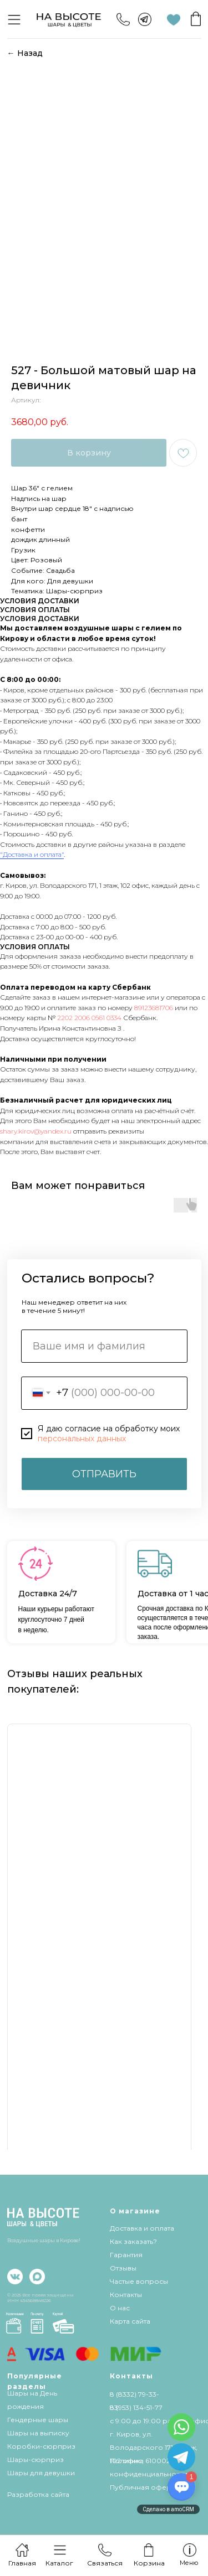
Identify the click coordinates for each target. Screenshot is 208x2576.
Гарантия (126, 2255)
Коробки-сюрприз (41, 2446)
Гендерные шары (37, 2419)
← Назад (25, 53)
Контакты (126, 2294)
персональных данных (82, 1439)
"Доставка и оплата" (32, 854)
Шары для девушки (41, 2473)
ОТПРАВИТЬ (104, 1474)
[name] (104, 1346)
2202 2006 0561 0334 (89, 1017)
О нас (120, 2308)
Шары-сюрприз (35, 2459)
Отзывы (123, 2268)
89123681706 (153, 1007)
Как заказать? (133, 2241)
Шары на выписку (38, 2433)
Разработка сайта (38, 2494)
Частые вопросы (139, 2281)
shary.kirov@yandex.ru (36, 1131)
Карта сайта (130, 2321)
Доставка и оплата (142, 2228)
